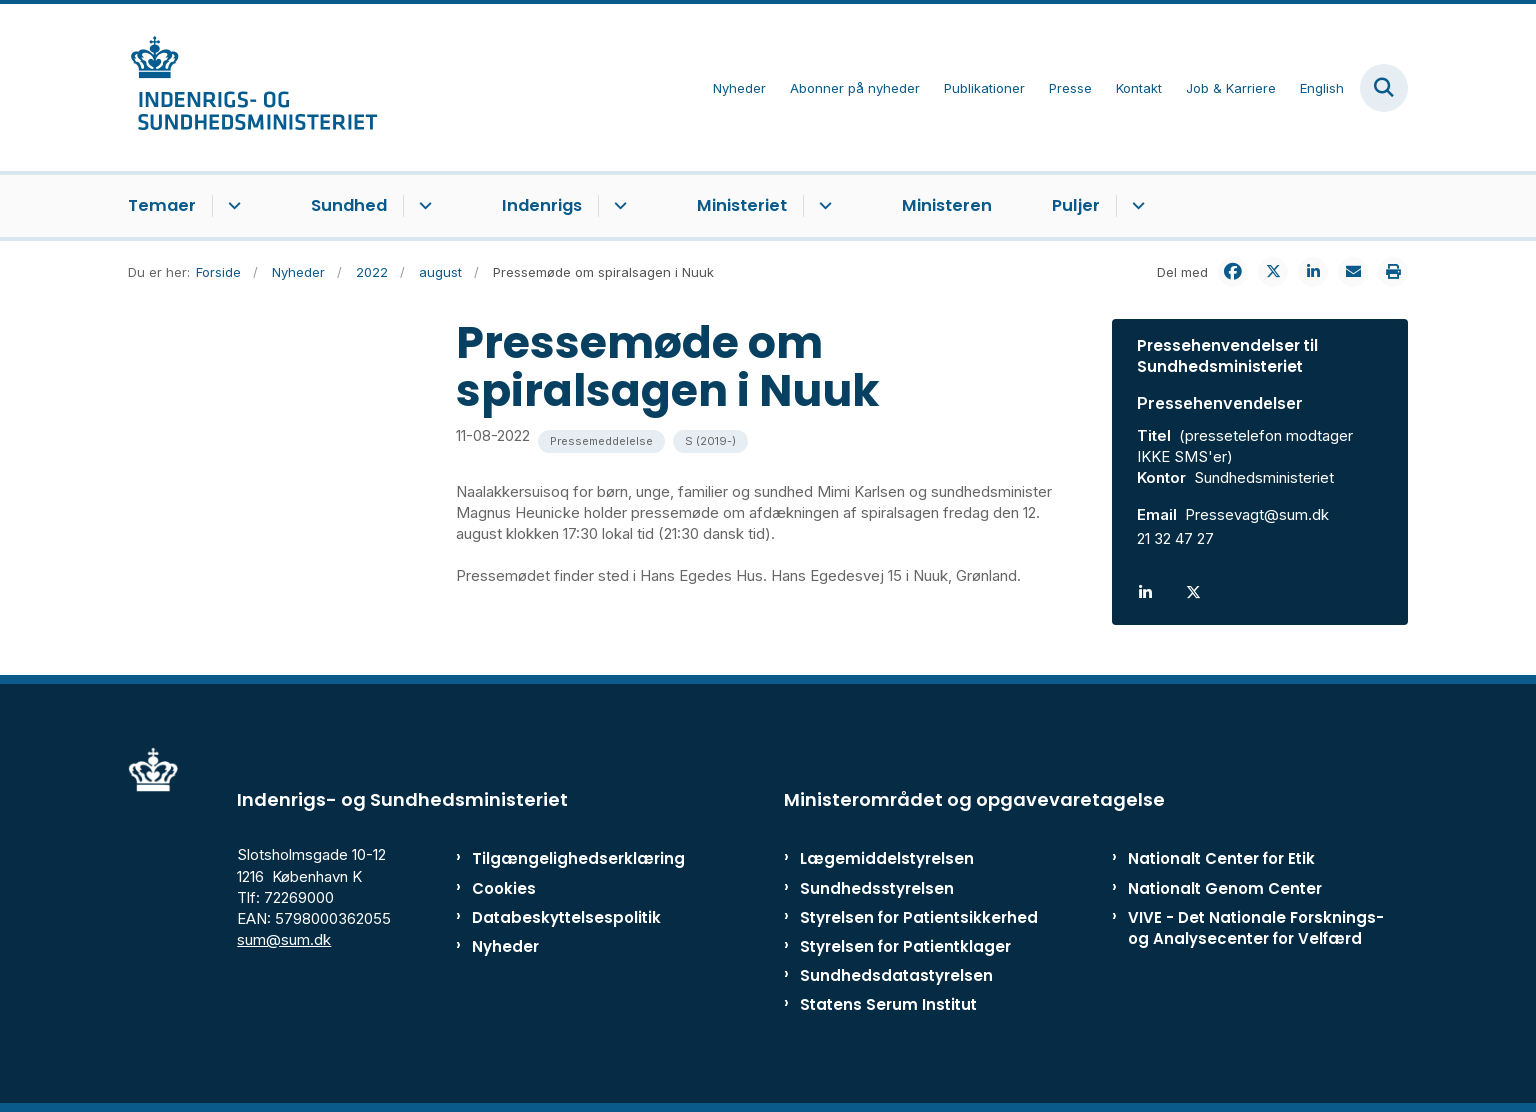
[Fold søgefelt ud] (1384, 88)
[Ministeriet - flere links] (822, 206)
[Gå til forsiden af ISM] (253, 87)
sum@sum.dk (284, 939)
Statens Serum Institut (888, 1004)
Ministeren (947, 205)
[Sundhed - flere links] (422, 206)
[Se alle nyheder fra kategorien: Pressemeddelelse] (601, 441)
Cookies (504, 888)
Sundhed (349, 205)
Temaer (162, 205)
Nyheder (505, 946)
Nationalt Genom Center (1225, 888)
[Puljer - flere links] (1135, 206)
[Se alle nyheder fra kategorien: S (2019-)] (710, 441)
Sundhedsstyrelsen (877, 888)
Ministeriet (742, 205)
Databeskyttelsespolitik (557, 917)
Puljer (1076, 205)
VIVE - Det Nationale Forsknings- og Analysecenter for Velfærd (1256, 928)
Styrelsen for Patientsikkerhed (919, 917)
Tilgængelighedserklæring (557, 858)
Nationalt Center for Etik (1221, 858)
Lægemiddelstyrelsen (887, 858)
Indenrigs (542, 205)
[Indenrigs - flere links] (617, 206)
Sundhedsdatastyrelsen (896, 975)
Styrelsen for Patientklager (905, 946)
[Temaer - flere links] (231, 206)
